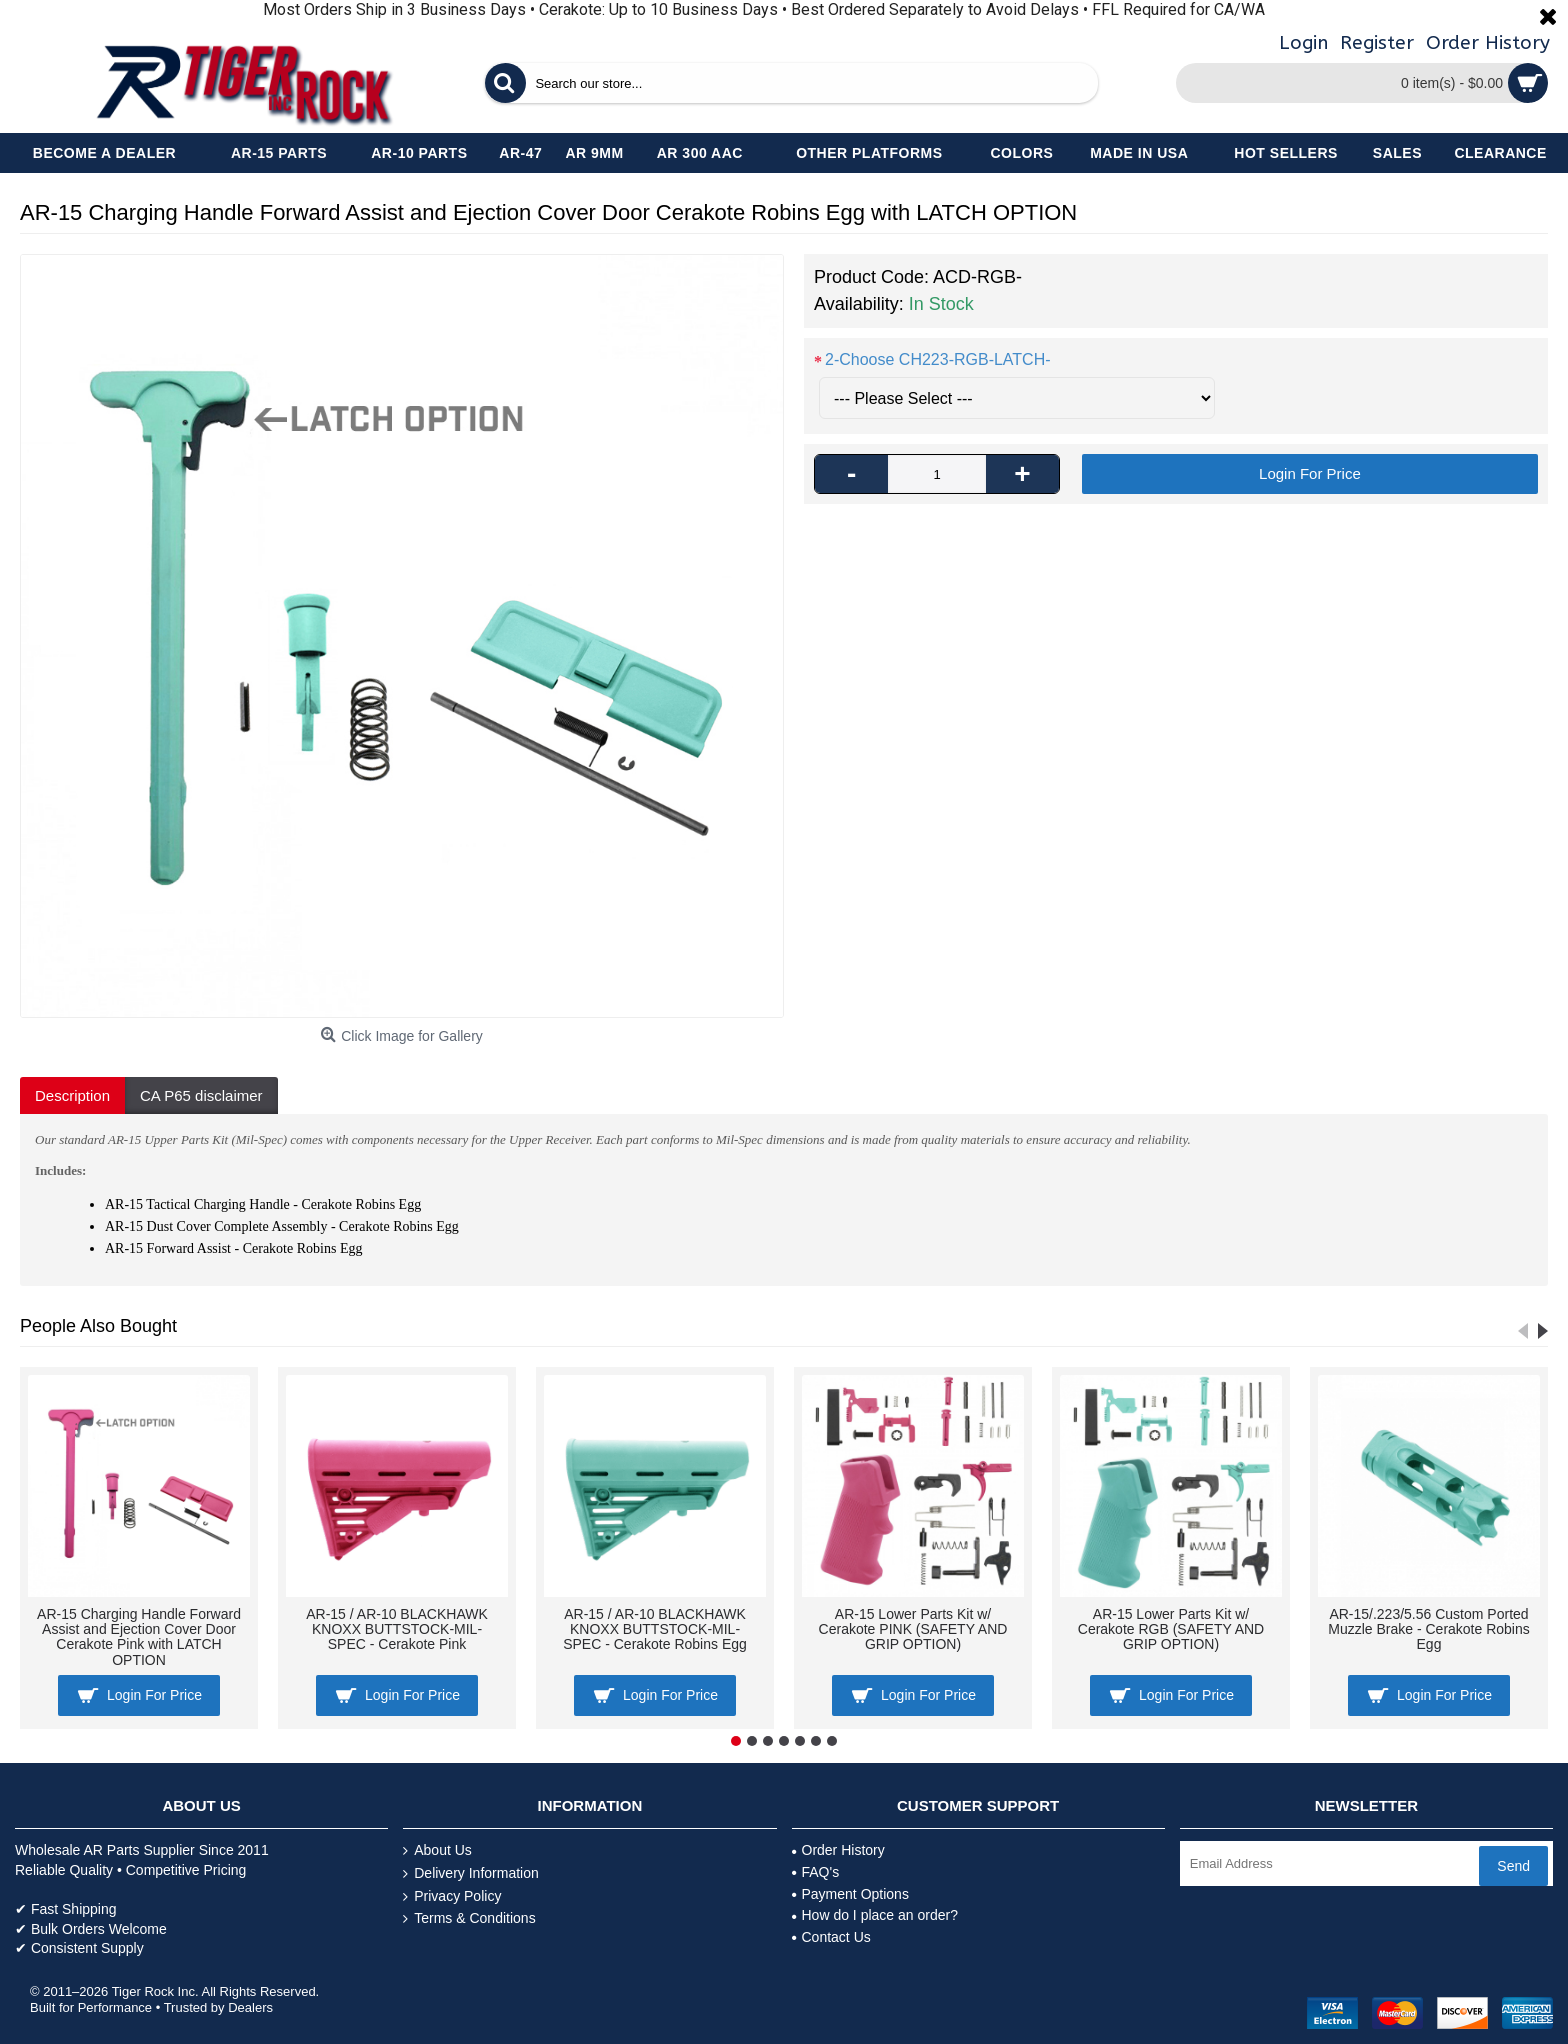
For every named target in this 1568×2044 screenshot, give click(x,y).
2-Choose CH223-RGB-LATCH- (938, 359)
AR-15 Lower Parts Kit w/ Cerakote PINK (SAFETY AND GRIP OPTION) (913, 1629)
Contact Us (831, 1937)
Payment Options (850, 1894)
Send (1513, 1866)
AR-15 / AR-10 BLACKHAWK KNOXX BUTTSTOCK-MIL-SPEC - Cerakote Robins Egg (655, 1629)
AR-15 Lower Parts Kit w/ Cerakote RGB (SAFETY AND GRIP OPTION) (1171, 1629)
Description (72, 1095)
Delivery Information (471, 1873)
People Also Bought (98, 1326)
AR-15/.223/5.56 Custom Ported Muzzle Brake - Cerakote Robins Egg (1429, 1629)
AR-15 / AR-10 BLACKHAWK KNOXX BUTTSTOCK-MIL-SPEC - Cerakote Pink (397, 1629)
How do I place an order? (875, 1915)
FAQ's (816, 1872)
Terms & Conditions (469, 1918)
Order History (838, 1850)
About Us (437, 1850)
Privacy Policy (452, 1896)
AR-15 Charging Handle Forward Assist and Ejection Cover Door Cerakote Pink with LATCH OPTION (139, 1637)
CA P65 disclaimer (201, 1095)
